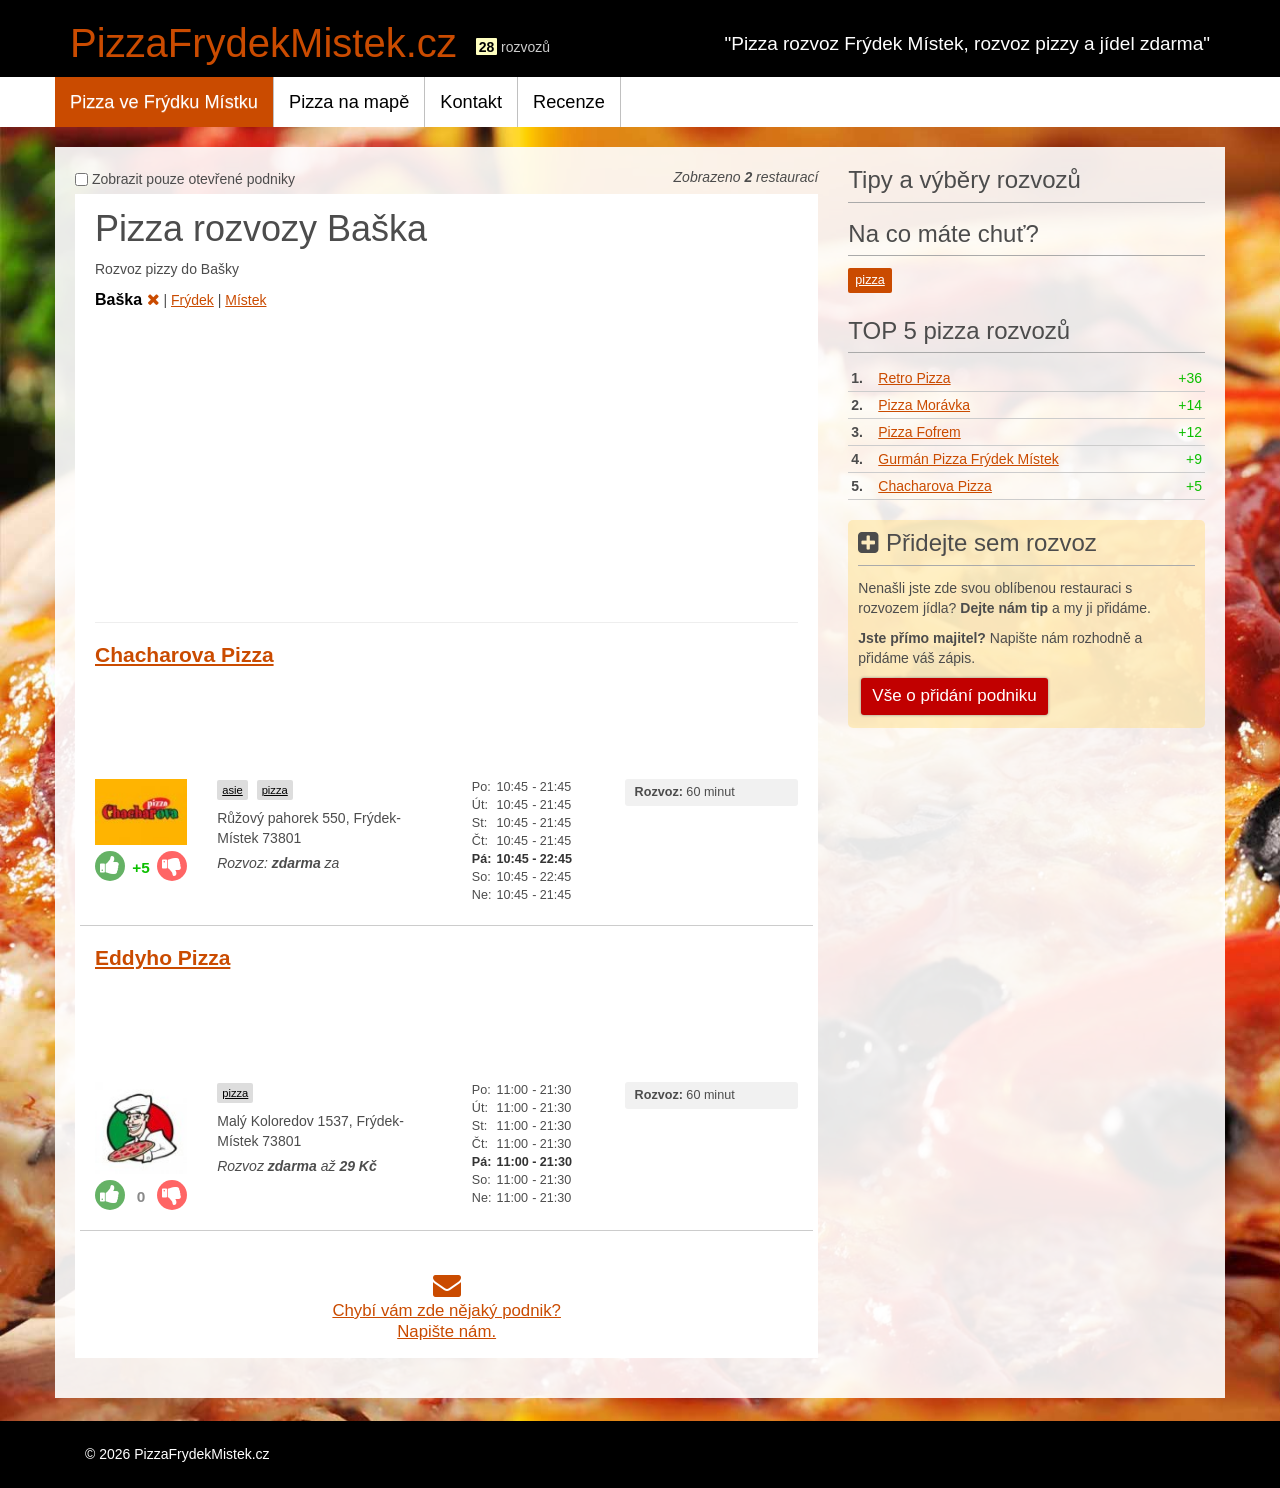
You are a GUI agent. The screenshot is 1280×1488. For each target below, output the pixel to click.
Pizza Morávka (924, 405)
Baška (127, 299)
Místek (245, 300)
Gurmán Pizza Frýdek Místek (968, 459)
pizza (275, 790)
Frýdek (192, 300)
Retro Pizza (914, 378)
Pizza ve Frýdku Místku (164, 102)
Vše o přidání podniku (954, 695)
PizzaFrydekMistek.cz (263, 43)
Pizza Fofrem (919, 432)
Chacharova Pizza (184, 654)
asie (232, 790)
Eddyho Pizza (162, 957)
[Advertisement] (446, 462)
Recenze (569, 102)
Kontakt (471, 102)
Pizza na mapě (349, 102)
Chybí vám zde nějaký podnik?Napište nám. (446, 1310)
